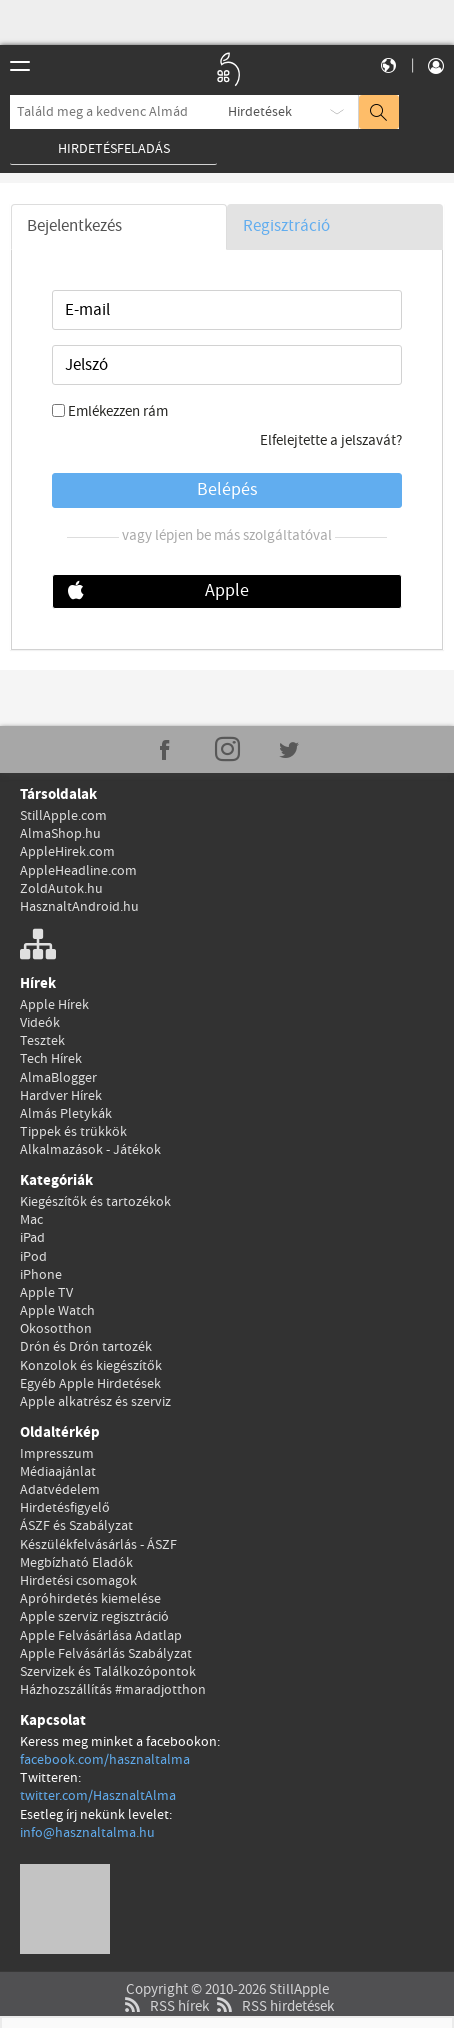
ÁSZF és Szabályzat (76, 1526)
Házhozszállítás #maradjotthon (113, 1690)
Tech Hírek (51, 1059)
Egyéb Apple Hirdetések (90, 1384)
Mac (31, 1220)
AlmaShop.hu (60, 834)
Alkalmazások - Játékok (90, 1150)
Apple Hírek (54, 1005)
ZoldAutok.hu (61, 889)
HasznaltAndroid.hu (79, 907)
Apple (227, 591)
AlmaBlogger (58, 1078)
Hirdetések (260, 112)
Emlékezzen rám (118, 412)
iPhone (41, 1275)
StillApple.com (63, 816)
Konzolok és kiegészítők (91, 1366)
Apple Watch (57, 1311)
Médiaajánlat (58, 1472)
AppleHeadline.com (78, 871)
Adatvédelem (60, 1490)
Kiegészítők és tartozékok (95, 1202)
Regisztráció (286, 226)
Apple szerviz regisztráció (94, 1617)
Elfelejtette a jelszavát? (331, 441)
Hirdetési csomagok (78, 1581)
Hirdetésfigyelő (65, 1508)
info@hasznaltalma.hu (87, 1833)
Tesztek (42, 1041)
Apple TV (46, 1293)
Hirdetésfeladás (114, 149)
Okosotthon (56, 1329)
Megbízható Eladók (76, 1563)
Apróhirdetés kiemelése (90, 1599)
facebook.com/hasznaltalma (105, 1760)
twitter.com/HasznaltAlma (98, 1796)
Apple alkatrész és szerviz (95, 1402)
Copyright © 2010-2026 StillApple (227, 1990)
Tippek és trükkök (73, 1132)
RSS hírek (164, 2007)
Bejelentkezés (74, 226)
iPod (33, 1257)
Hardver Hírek (61, 1096)
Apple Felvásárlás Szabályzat (106, 1654)
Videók (40, 1023)
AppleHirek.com (67, 852)
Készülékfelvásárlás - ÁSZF (98, 1545)
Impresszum (57, 1454)
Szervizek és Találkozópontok (108, 1672)
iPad (32, 1238)
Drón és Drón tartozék (86, 1347)
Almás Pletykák (66, 1114)
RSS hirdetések (273, 2007)
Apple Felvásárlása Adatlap (101, 1636)
